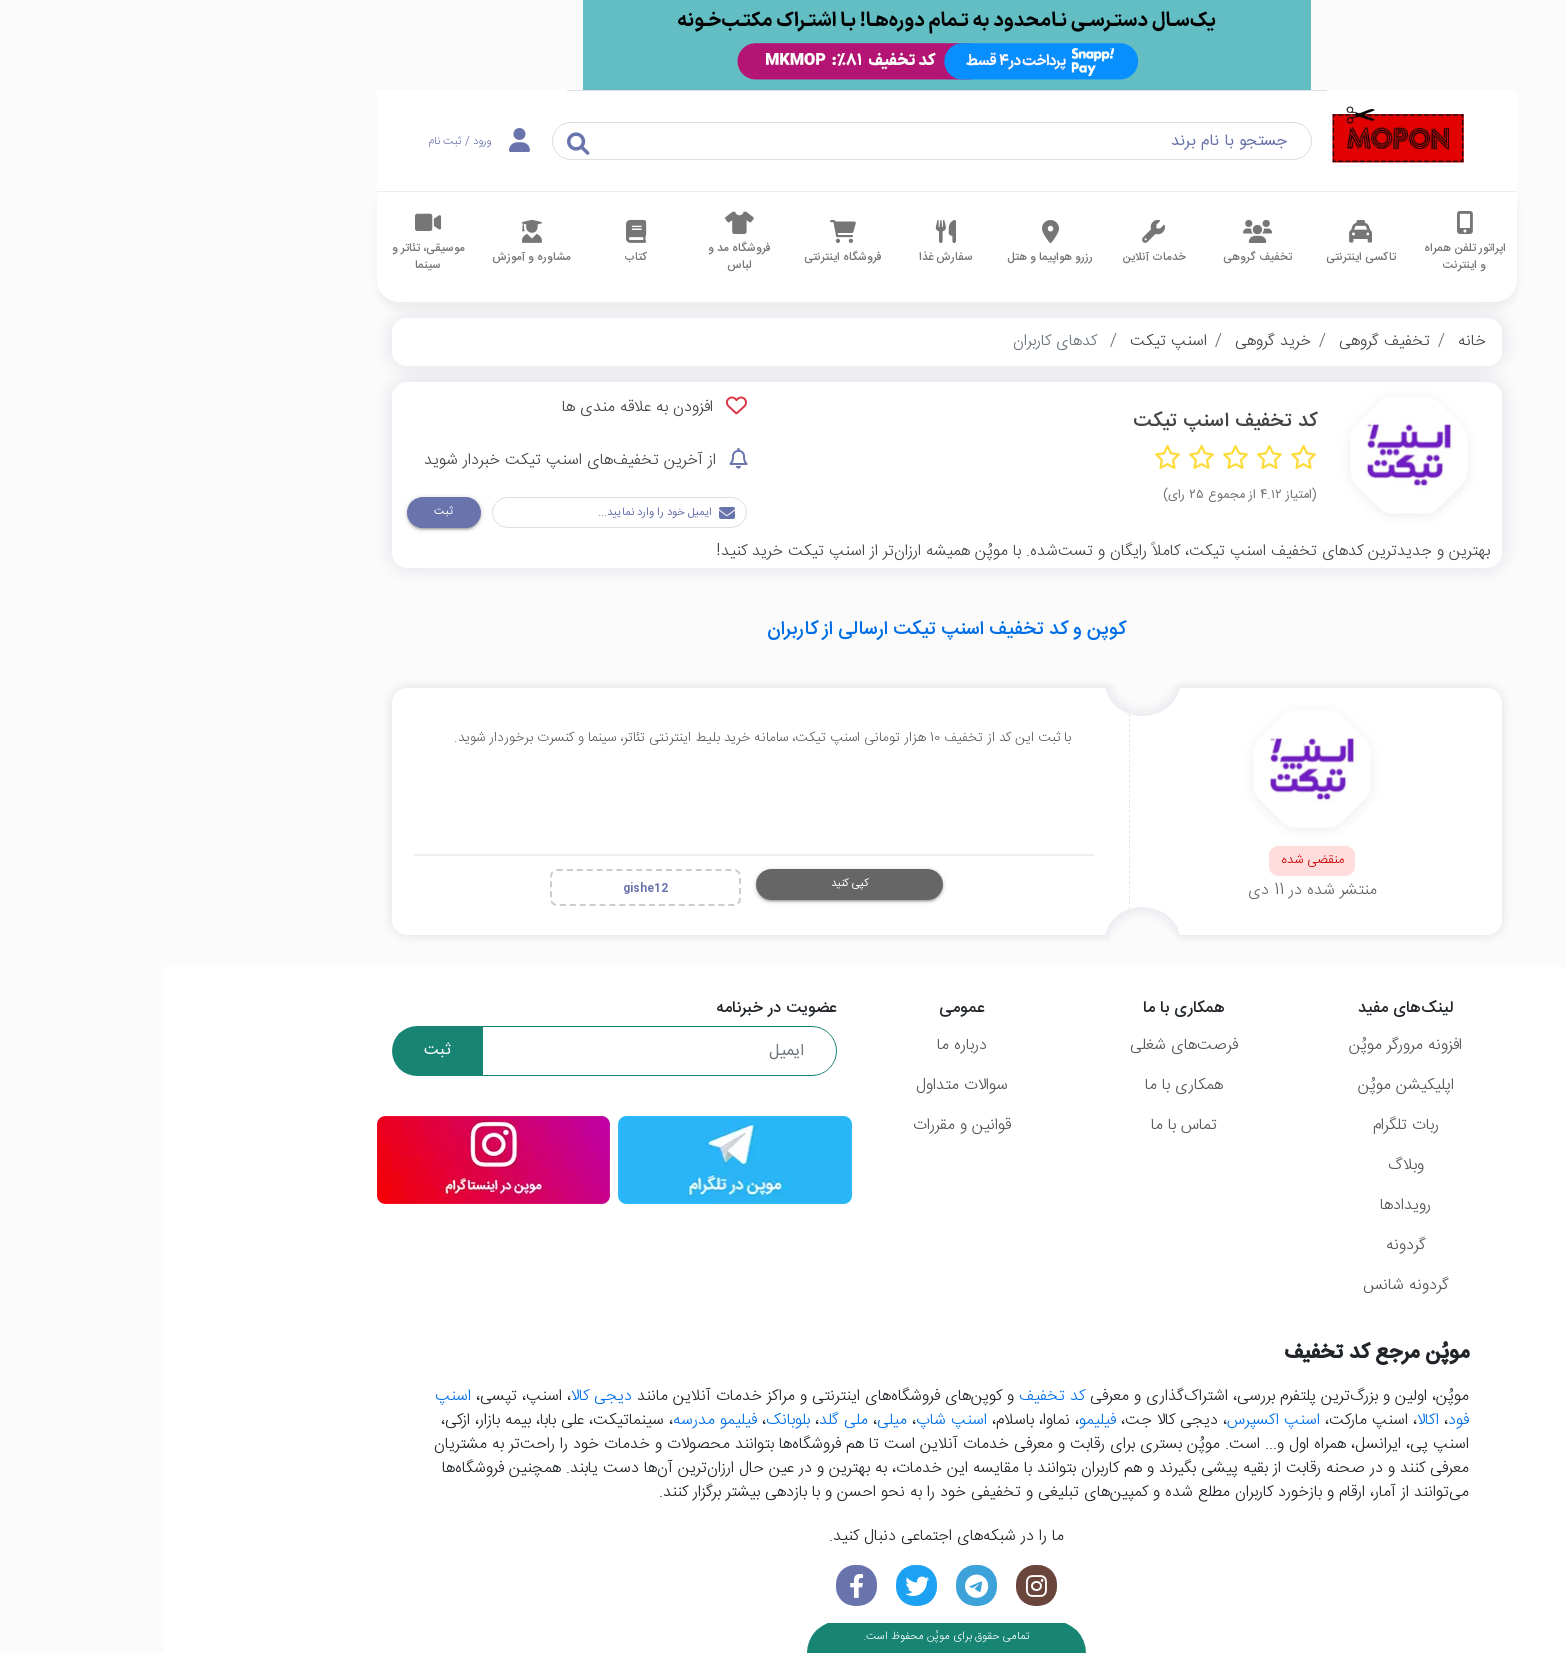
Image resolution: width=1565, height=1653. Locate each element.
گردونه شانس (1242, 1285)
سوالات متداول (798, 1085)
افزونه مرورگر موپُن (1241, 1045)
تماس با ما (1020, 1125)
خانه (1308, 341)
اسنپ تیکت (1004, 341)
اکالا (1264, 1420)
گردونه (1242, 1245)
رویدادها (1241, 1205)
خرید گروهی (1109, 341)
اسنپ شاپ (787, 1420)
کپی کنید (686, 883)
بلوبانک (624, 1420)
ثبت (279, 511)
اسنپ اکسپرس (1109, 1420)
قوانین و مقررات (798, 1125)
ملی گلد (679, 1420)
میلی (728, 1420)
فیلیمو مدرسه (551, 1420)
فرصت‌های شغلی (1020, 1045)
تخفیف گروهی (1220, 341)
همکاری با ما (1020, 1085)
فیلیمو (933, 1420)
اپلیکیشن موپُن (1242, 1085)
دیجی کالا (437, 1396)
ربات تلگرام (1242, 1125)
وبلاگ (1242, 1165)
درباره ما (798, 1045)
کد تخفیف (888, 1396)
